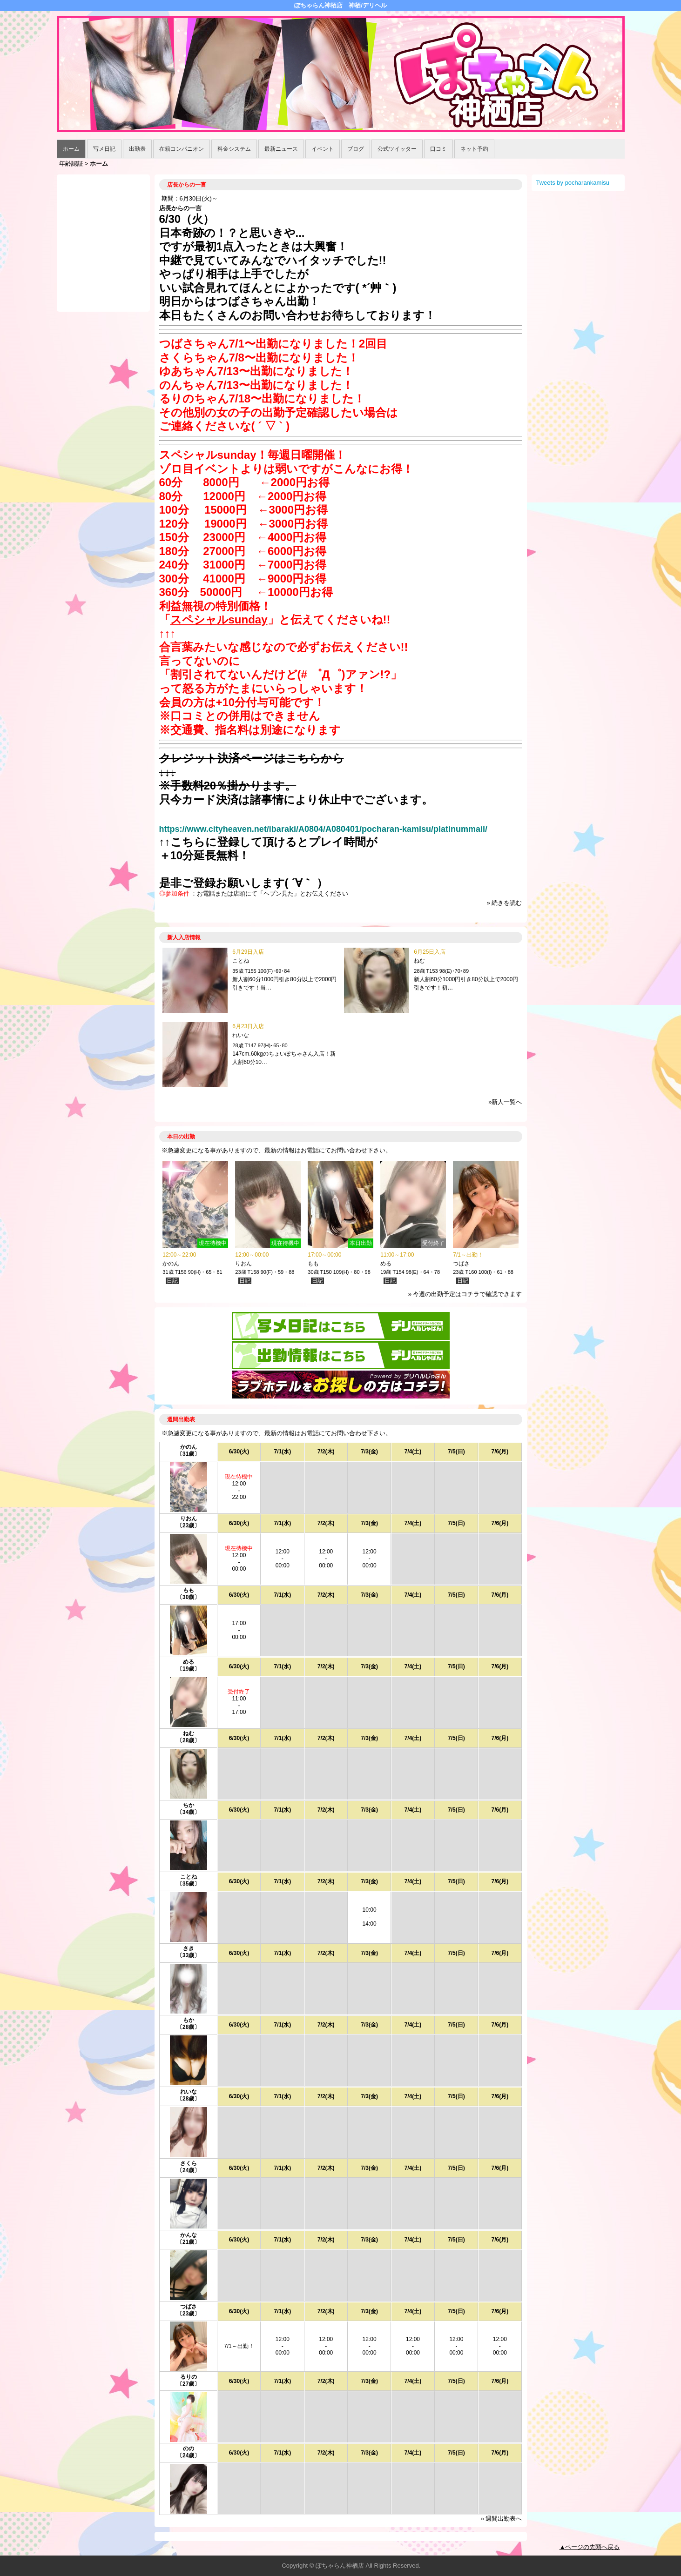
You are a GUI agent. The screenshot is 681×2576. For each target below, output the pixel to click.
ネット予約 (474, 149)
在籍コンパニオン (181, 149)
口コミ (438, 149)
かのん (170, 1263)
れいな (240, 1035)
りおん (243, 1263)
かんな (188, 2235)
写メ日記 (104, 149)
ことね (240, 960)
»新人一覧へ (505, 1101)
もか (188, 2020)
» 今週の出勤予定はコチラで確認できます (465, 1294)
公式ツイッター (397, 149)
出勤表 (137, 149)
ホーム (71, 149)
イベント (322, 149)
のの (188, 2448)
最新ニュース (281, 149)
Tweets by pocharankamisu (573, 182)
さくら (188, 2163)
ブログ (355, 149)
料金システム (234, 149)
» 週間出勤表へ (501, 2518)
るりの (188, 2377)
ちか (188, 1805)
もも (313, 1263)
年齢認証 (71, 163)
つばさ (461, 1263)
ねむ (419, 960)
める (385, 1263)
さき (188, 1948)
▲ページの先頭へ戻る (590, 2546)
